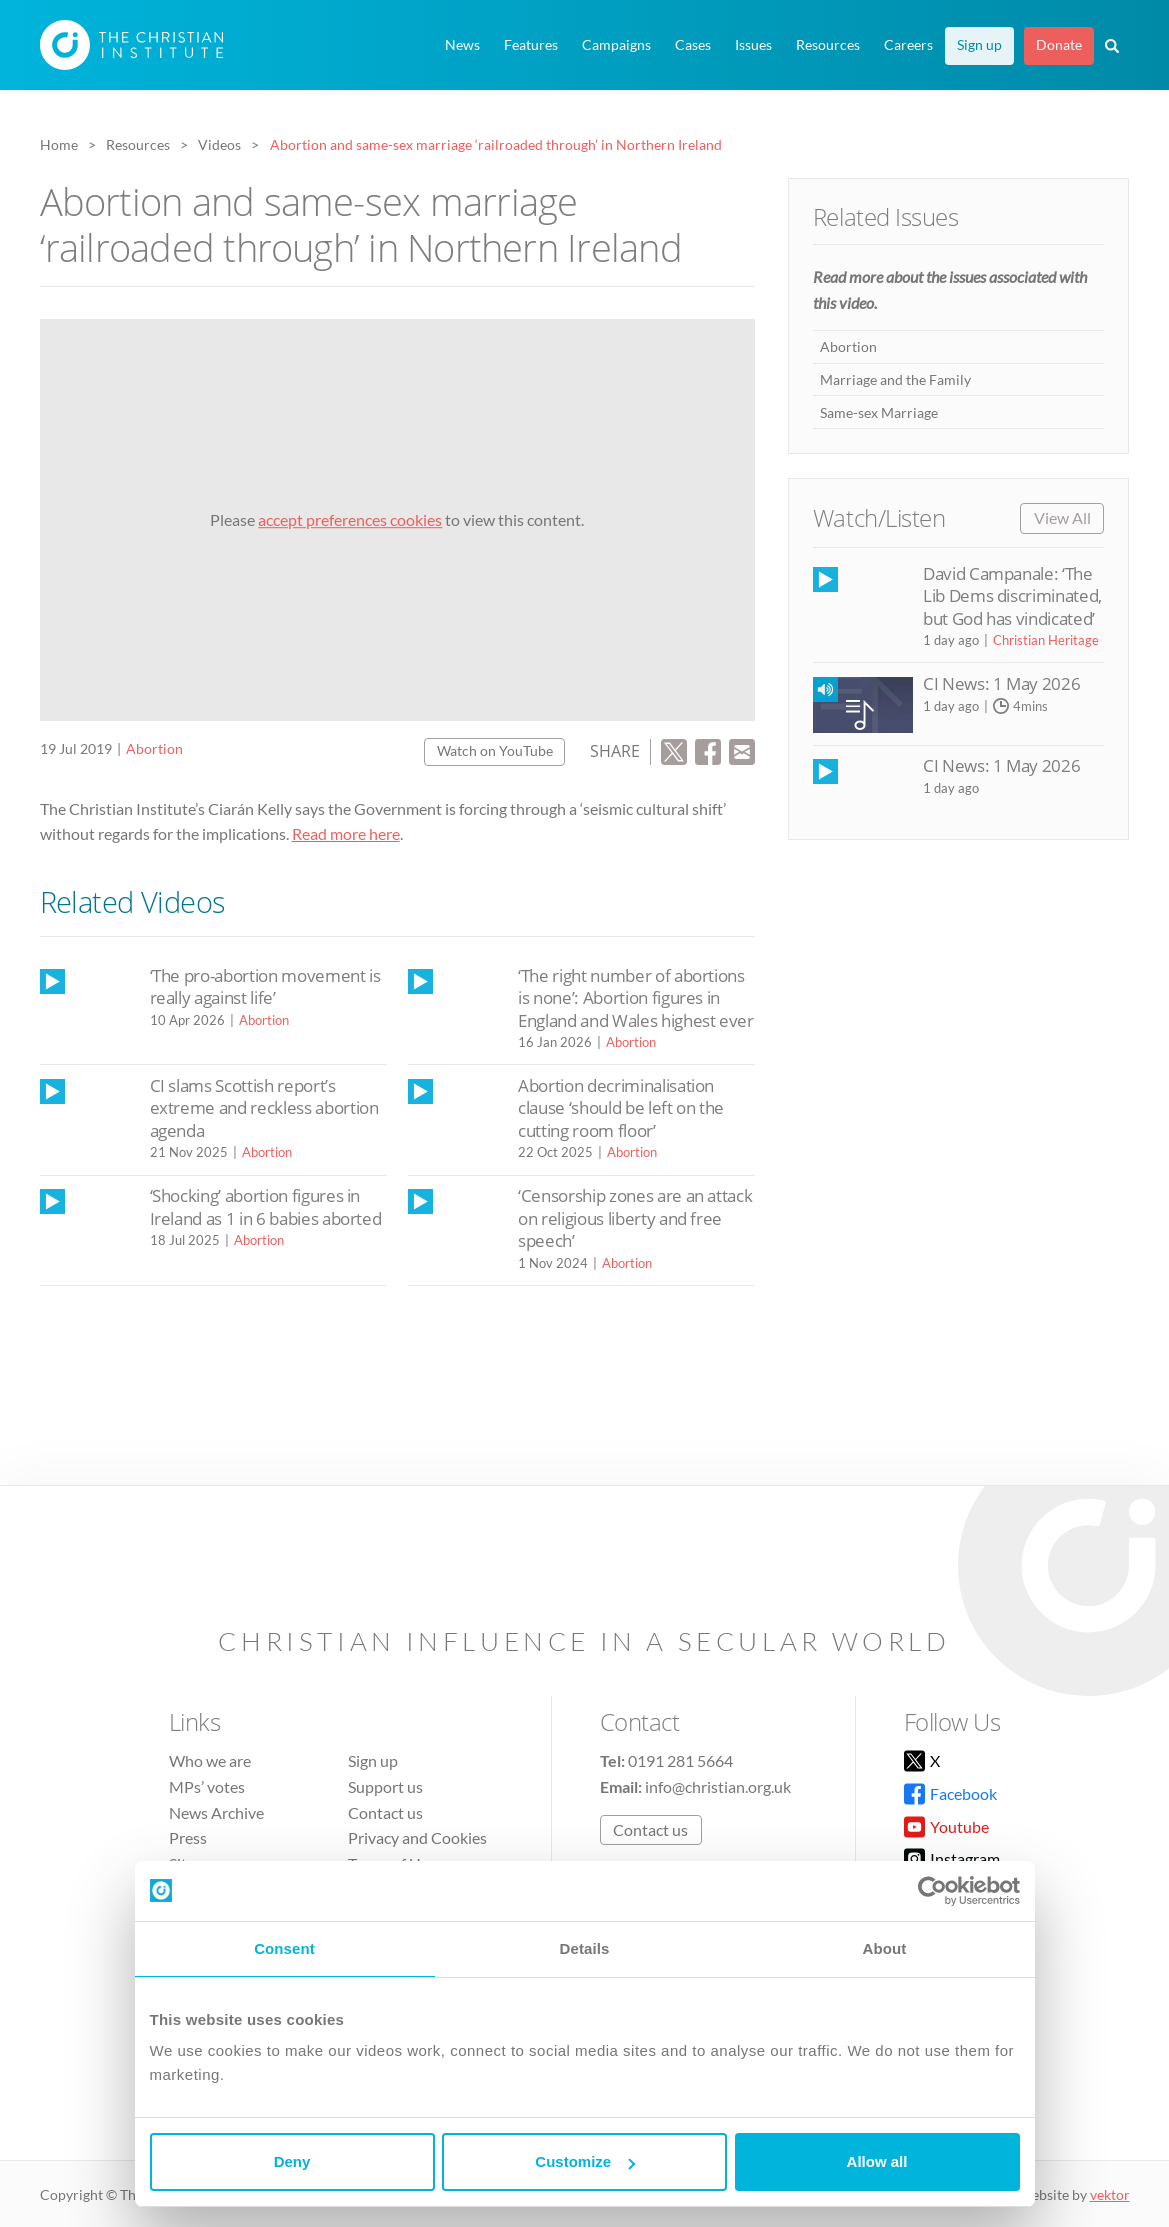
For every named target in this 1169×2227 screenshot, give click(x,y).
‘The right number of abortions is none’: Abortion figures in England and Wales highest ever (636, 998)
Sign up (979, 45)
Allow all (877, 2161)
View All (1062, 517)
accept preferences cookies (350, 519)
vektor (1110, 2194)
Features (531, 45)
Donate (1059, 45)
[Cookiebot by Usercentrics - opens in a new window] (932, 1891)
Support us (385, 1786)
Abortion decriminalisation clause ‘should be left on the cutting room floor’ (621, 1108)
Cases (693, 45)
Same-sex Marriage (879, 412)
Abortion (154, 748)
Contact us (385, 1812)
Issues (753, 45)
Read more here (346, 833)
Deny (292, 2161)
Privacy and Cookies (417, 1837)
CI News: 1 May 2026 (1001, 683)
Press (188, 1837)
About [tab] (885, 1948)
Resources (828, 45)
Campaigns (616, 45)
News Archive (216, 1812)
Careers (908, 45)
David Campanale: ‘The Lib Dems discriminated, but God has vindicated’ (1012, 596)
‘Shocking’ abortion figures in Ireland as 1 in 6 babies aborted (266, 1206)
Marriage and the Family (895, 379)
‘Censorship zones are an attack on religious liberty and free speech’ (635, 1218)
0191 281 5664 (680, 1760)
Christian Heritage (1046, 640)
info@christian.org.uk (718, 1786)
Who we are (210, 1760)
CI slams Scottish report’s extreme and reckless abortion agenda (264, 1108)
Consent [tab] (284, 1948)
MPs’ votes (207, 1786)
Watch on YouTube (495, 750)
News (462, 45)
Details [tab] (585, 1948)
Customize (585, 2161)
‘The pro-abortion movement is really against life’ (265, 986)
